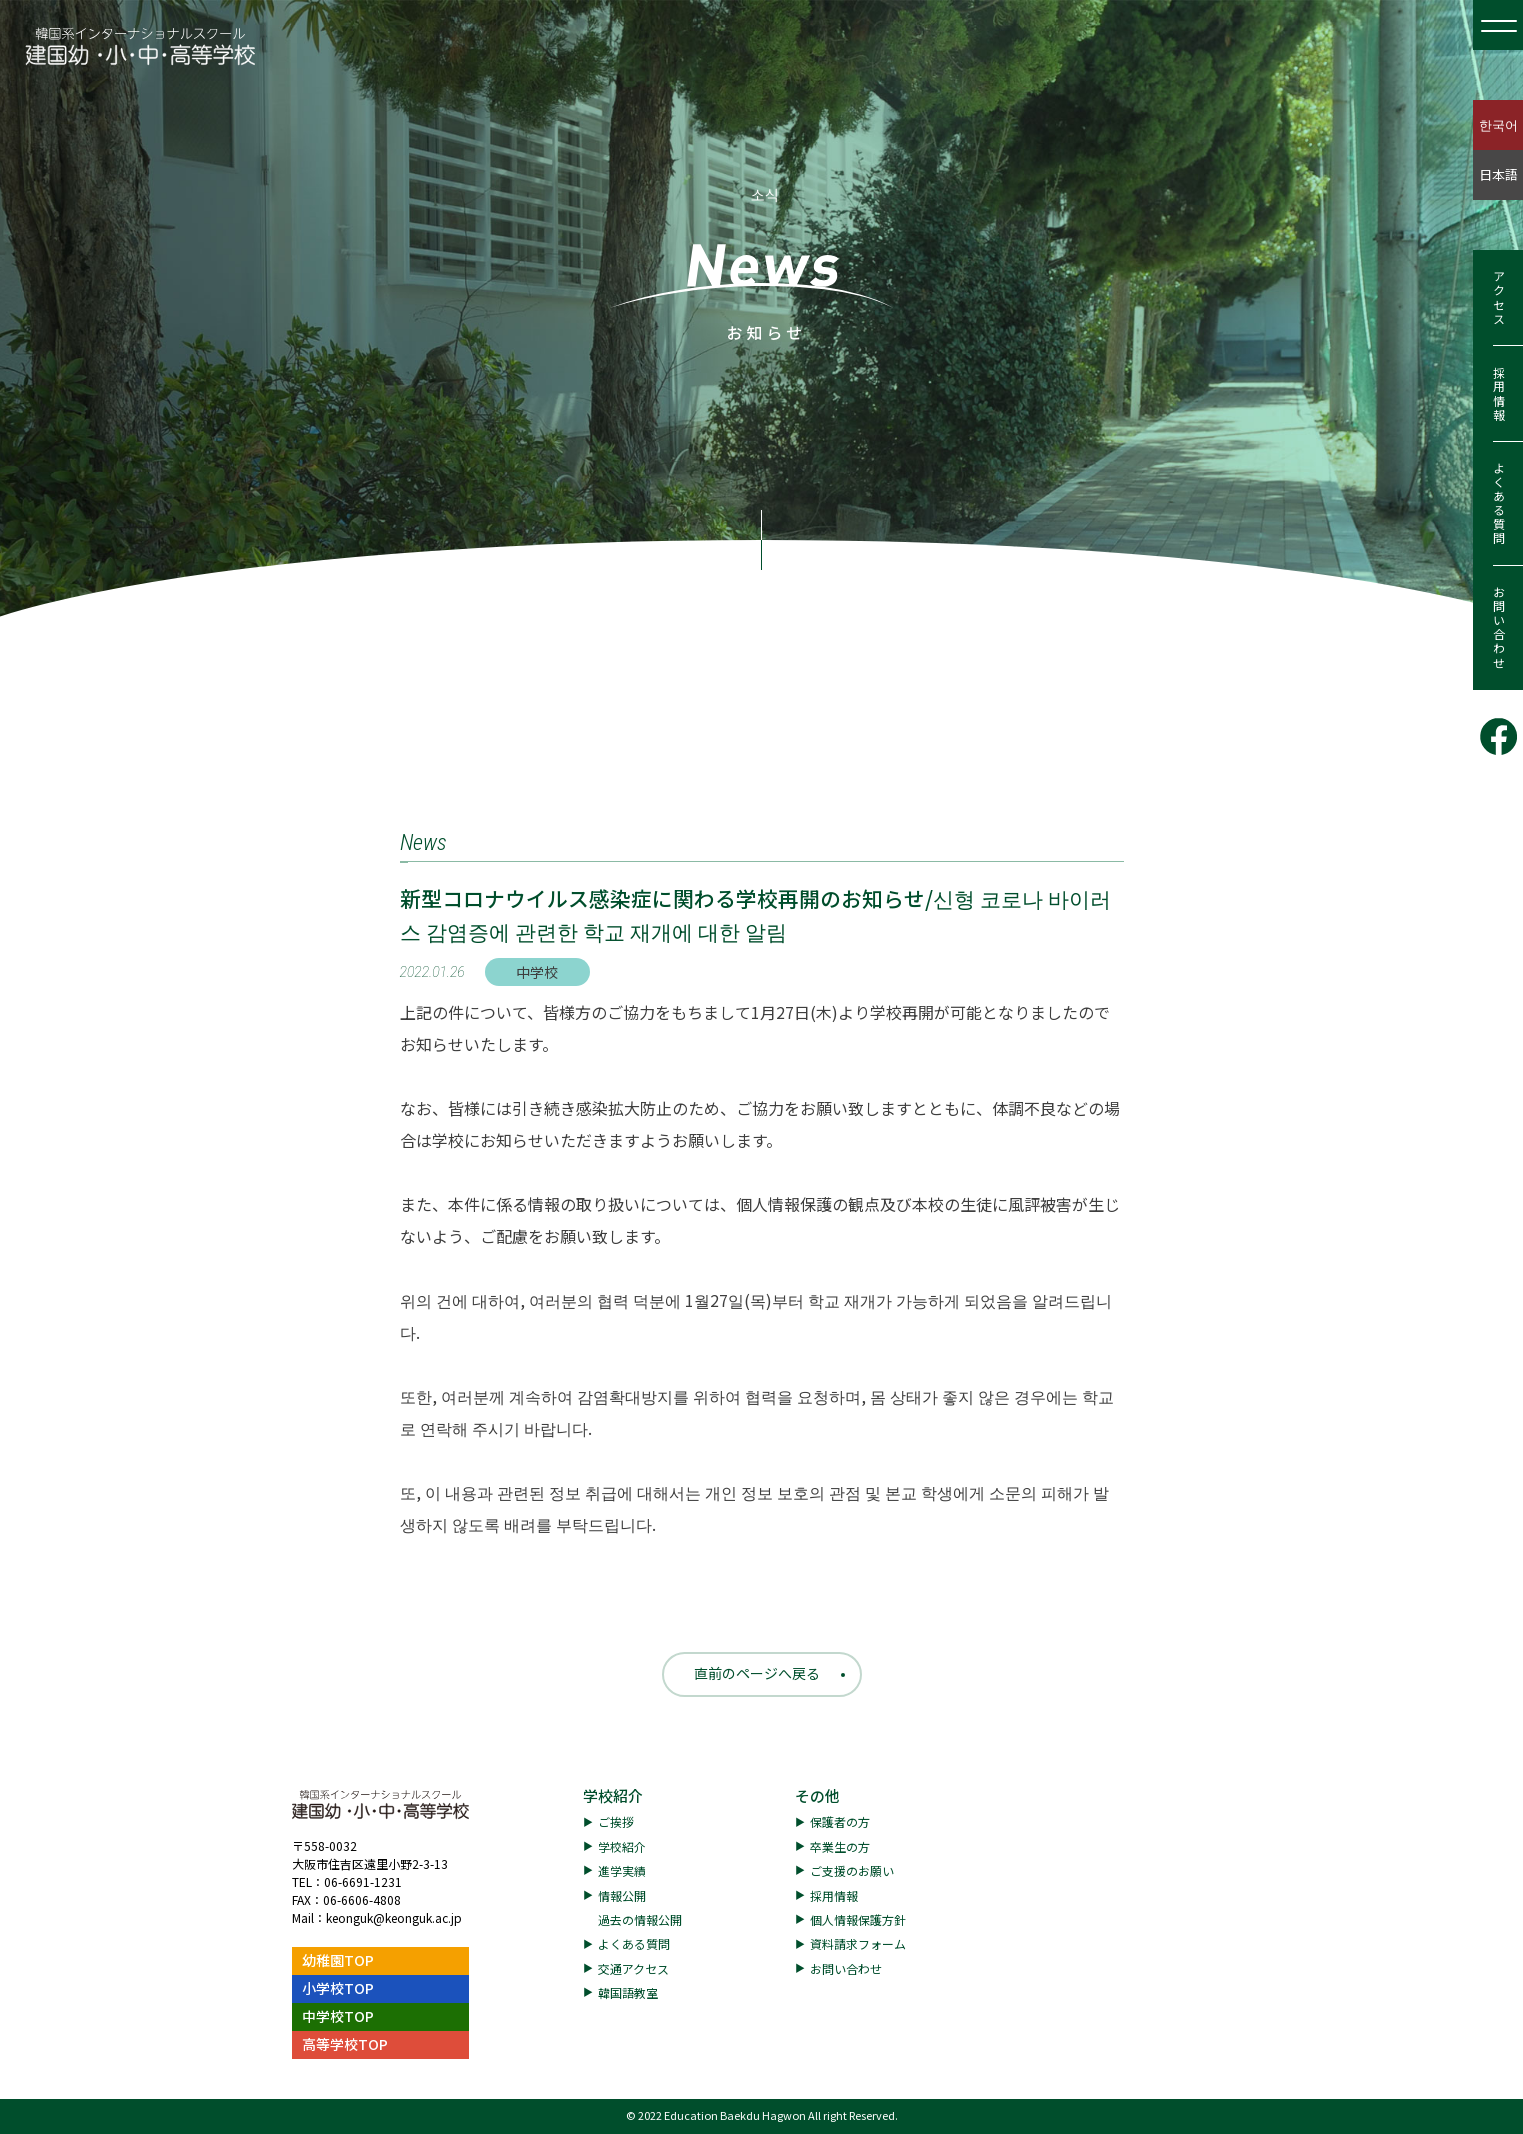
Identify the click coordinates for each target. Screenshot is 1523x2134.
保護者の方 (840, 1821)
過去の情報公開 (640, 1919)
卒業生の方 (840, 1846)
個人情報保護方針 (858, 1919)
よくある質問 (1498, 504)
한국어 (1498, 124)
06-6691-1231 (363, 1881)
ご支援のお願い (852, 1870)
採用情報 (1498, 394)
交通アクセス (633, 1968)
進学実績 (622, 1870)
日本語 (1498, 174)
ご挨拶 (616, 1821)
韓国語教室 (628, 1992)
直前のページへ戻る (757, 1673)
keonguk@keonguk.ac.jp (394, 1917)
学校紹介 (613, 1795)
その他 (817, 1795)
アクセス (1498, 298)
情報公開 (622, 1895)
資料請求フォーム (858, 1943)
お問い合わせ (1498, 628)
